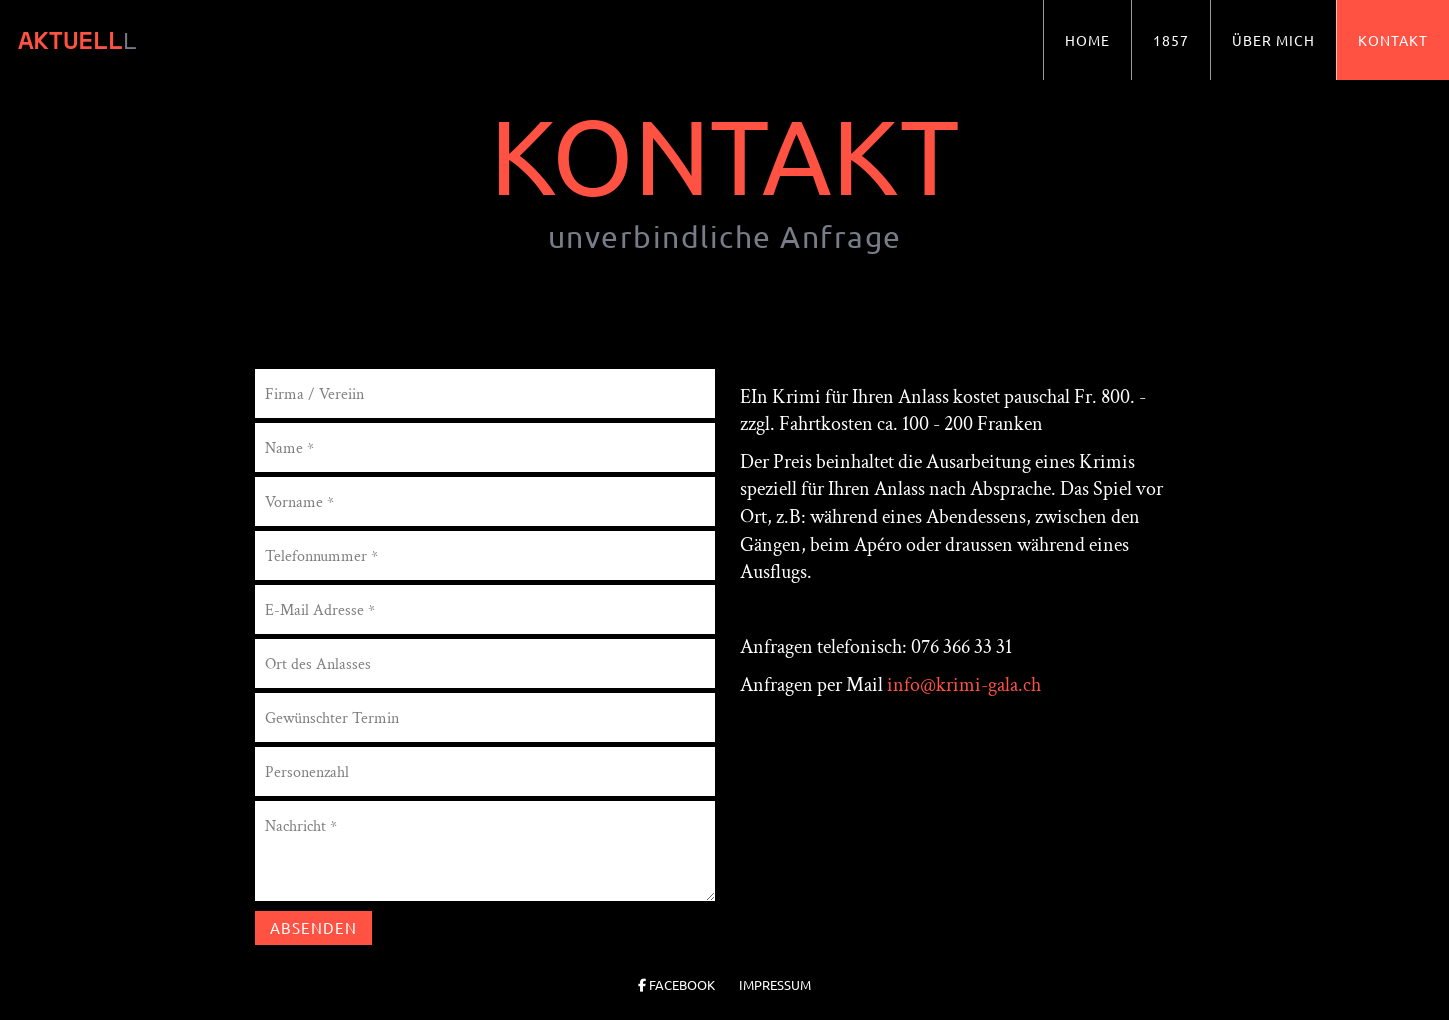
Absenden (313, 927)
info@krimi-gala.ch (964, 685)
